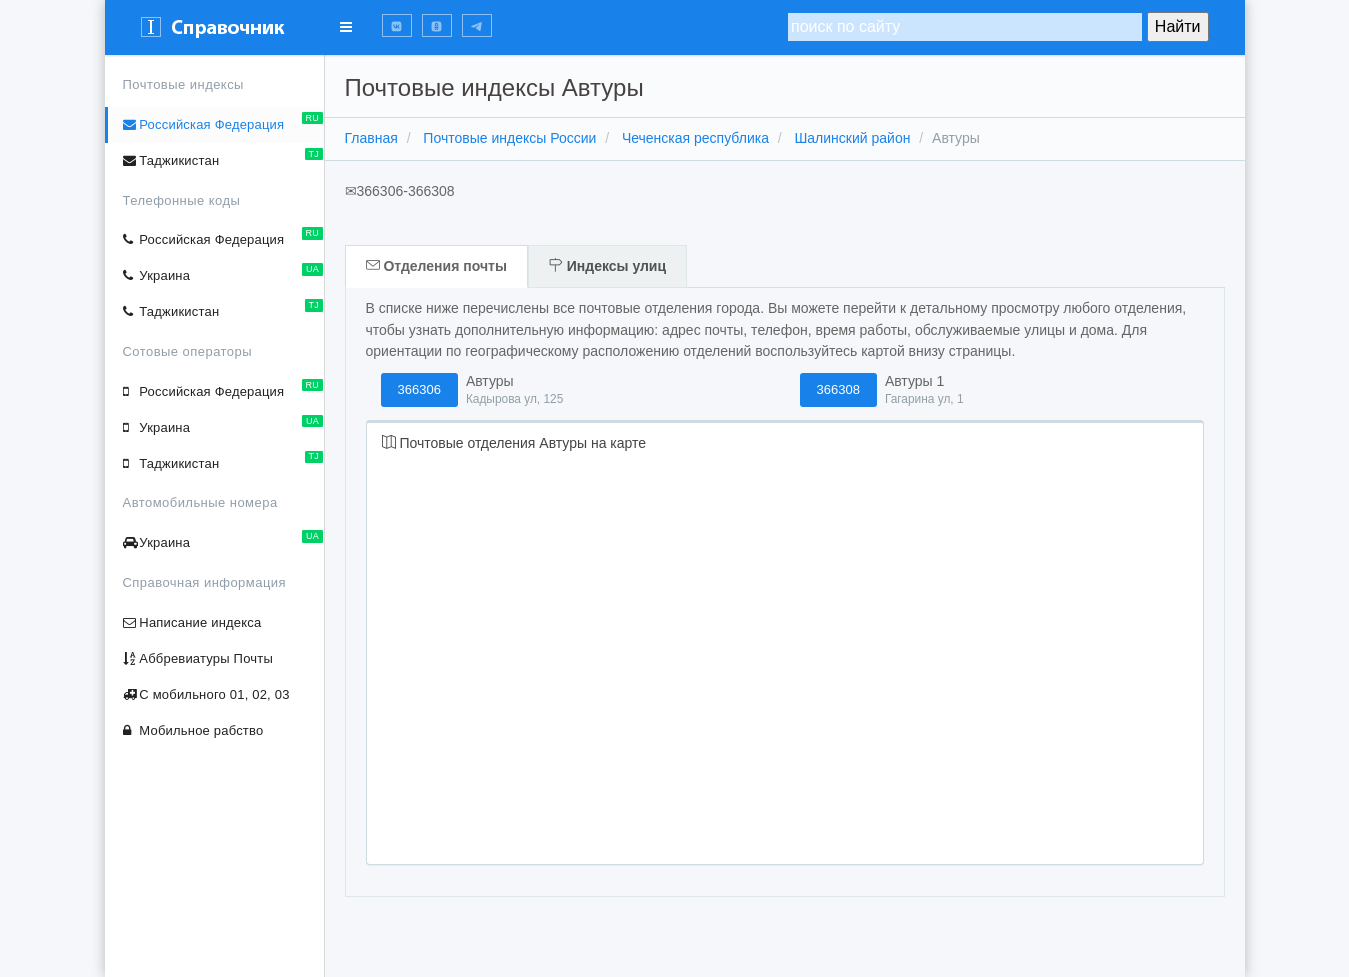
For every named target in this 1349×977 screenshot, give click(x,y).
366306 (419, 389)
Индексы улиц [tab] (607, 266)
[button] (397, 25)
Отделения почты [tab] (436, 266)
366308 (838, 389)
